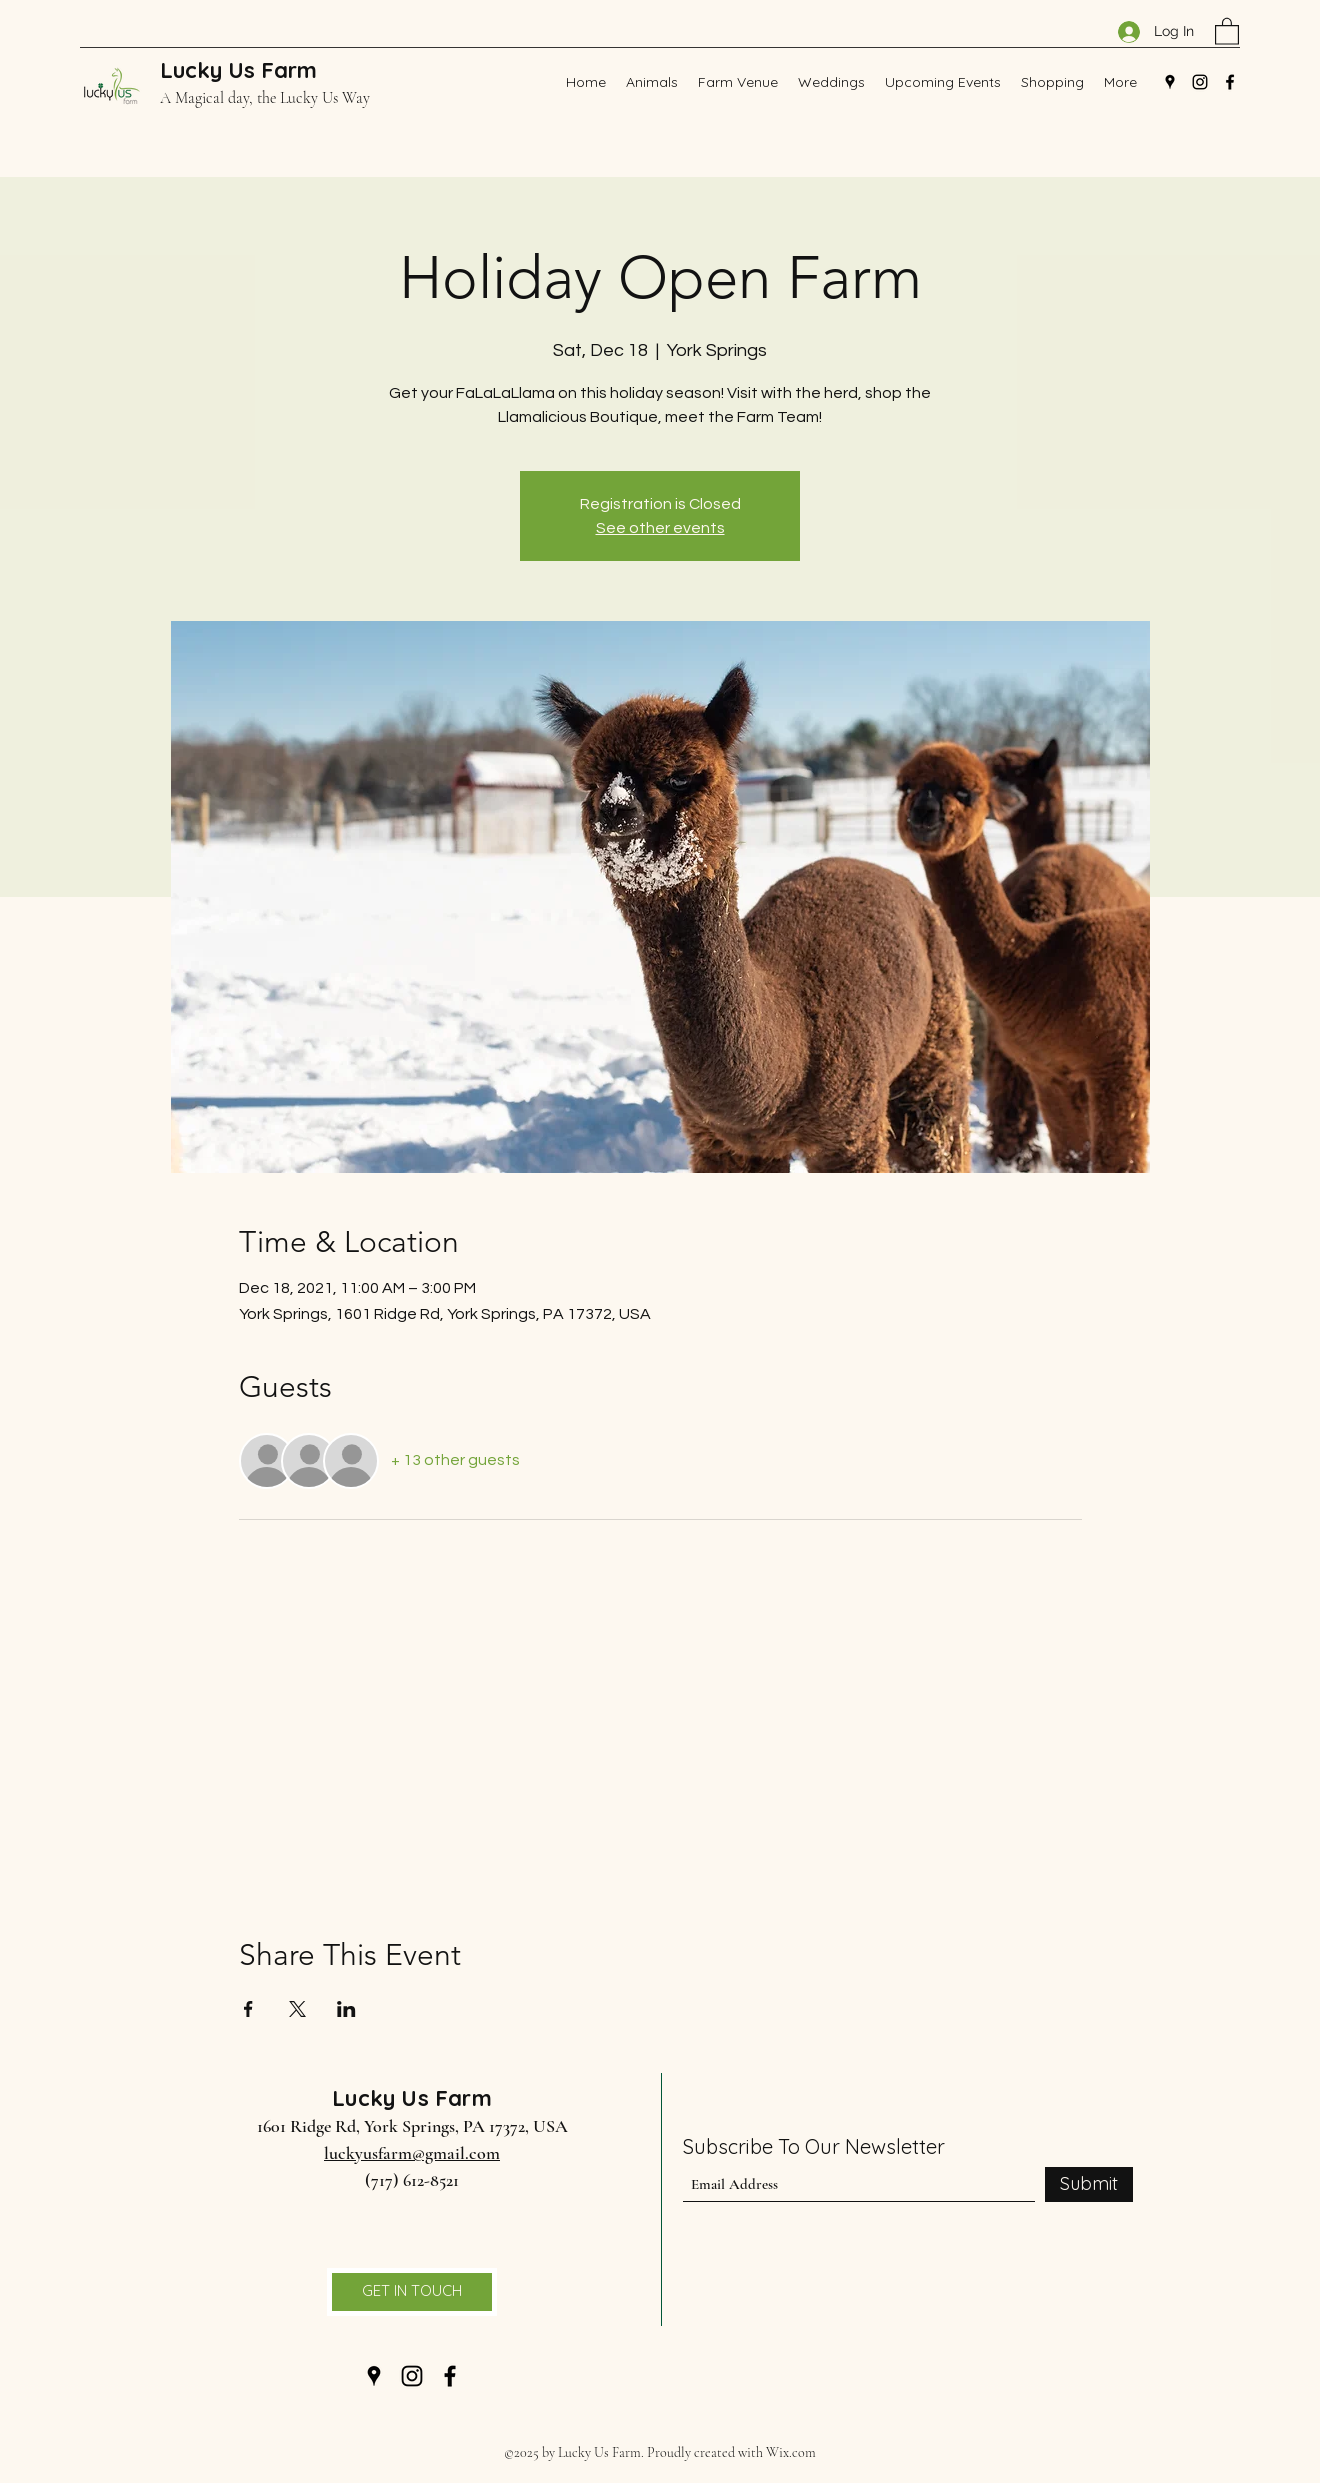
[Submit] (1089, 2184)
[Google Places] (1170, 82)
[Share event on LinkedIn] (346, 2009)
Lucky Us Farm (238, 70)
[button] (1227, 30)
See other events (660, 528)
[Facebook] (1230, 82)
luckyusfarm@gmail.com (412, 2153)
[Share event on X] (297, 2009)
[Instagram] (1200, 82)
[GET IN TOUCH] (412, 2292)
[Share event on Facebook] (248, 2009)
